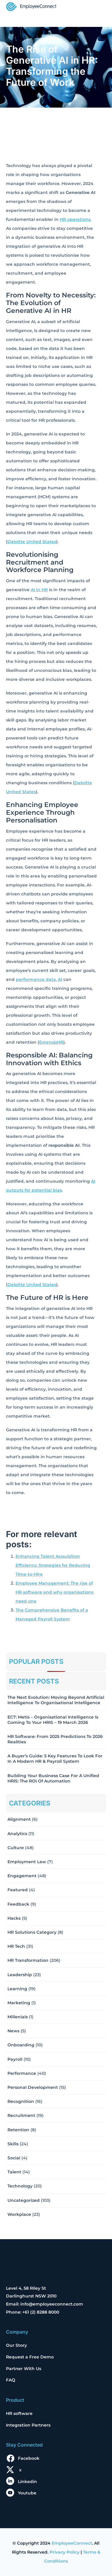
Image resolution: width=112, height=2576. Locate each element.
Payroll (14, 2059)
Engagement (21, 1875)
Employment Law (26, 1861)
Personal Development (32, 2087)
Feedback (18, 1904)
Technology (20, 2186)
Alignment (19, 1819)
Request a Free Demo (30, 2357)
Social (13, 2158)
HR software (19, 2413)
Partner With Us (23, 2368)
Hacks (14, 1918)
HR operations (75, 219)
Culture (15, 1847)
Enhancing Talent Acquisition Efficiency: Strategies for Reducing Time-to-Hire (53, 1565)
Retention (18, 2129)
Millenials (17, 2016)
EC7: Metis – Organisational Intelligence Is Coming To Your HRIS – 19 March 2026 (52, 1719)
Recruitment (21, 2115)
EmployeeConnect (72, 2543)
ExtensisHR (51, 1042)
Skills (13, 2144)
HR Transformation (27, 1960)
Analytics (17, 1833)
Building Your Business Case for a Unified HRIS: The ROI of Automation (53, 1778)
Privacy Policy (64, 2552)
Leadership (19, 1974)
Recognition (20, 2101)
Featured (17, 1889)
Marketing (18, 2002)
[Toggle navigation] (97, 7)
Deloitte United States (31, 541)
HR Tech (16, 1946)
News (13, 2031)
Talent (14, 2172)
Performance (21, 2073)
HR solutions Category (31, 1932)
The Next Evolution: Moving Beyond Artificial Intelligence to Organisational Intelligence (55, 1700)
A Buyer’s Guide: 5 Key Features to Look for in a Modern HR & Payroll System (54, 1758)
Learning (17, 1988)
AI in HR (39, 589)
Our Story (16, 2345)
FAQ (10, 2380)
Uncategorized (23, 2200)
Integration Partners (28, 2425)
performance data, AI (39, 979)
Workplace (19, 2214)
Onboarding (20, 2045)
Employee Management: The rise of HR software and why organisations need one (54, 1592)
